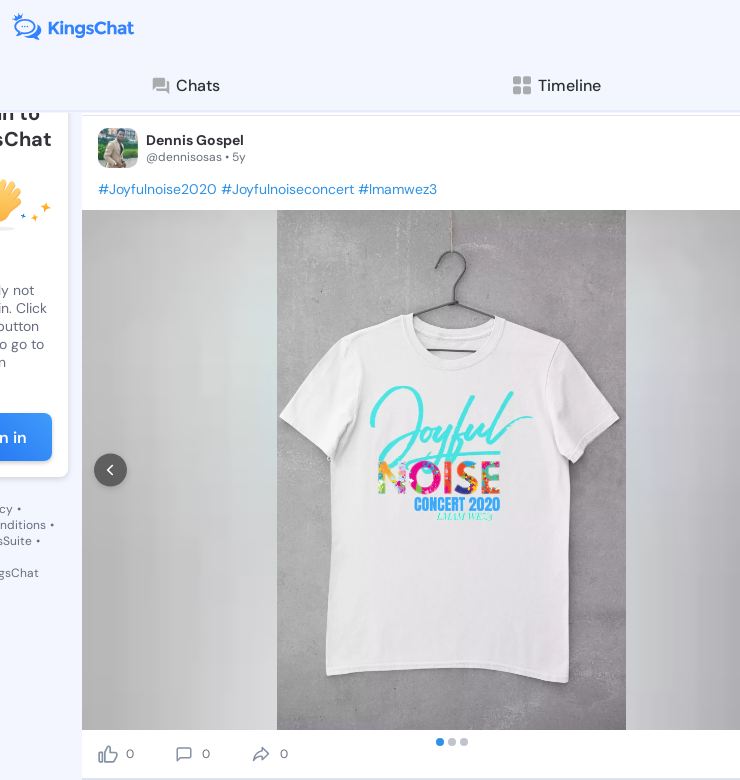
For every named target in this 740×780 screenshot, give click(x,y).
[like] (108, 754)
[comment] (184, 754)
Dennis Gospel (195, 140)
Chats (185, 86)
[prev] (110, 470)
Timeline (555, 85)
